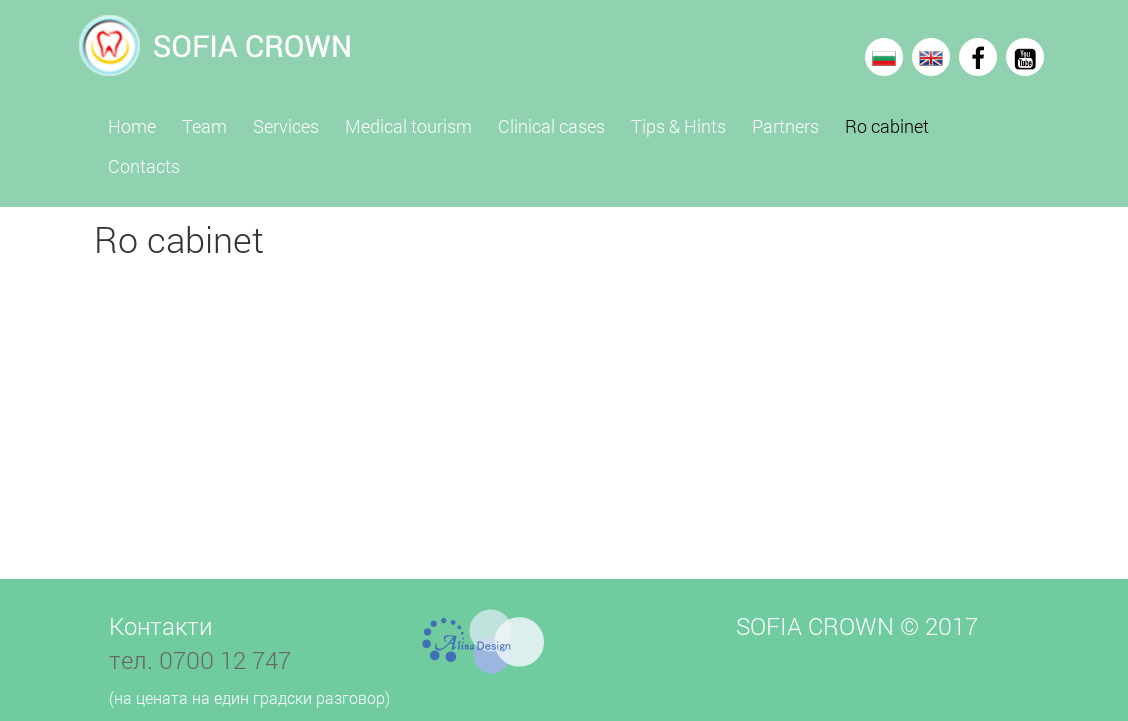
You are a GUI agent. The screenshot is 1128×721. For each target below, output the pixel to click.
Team (204, 126)
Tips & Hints (678, 126)
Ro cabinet (887, 126)
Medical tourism (408, 126)
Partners (785, 126)
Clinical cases (551, 126)
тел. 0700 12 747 (200, 660)
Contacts (144, 166)
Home (132, 126)
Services (286, 126)
